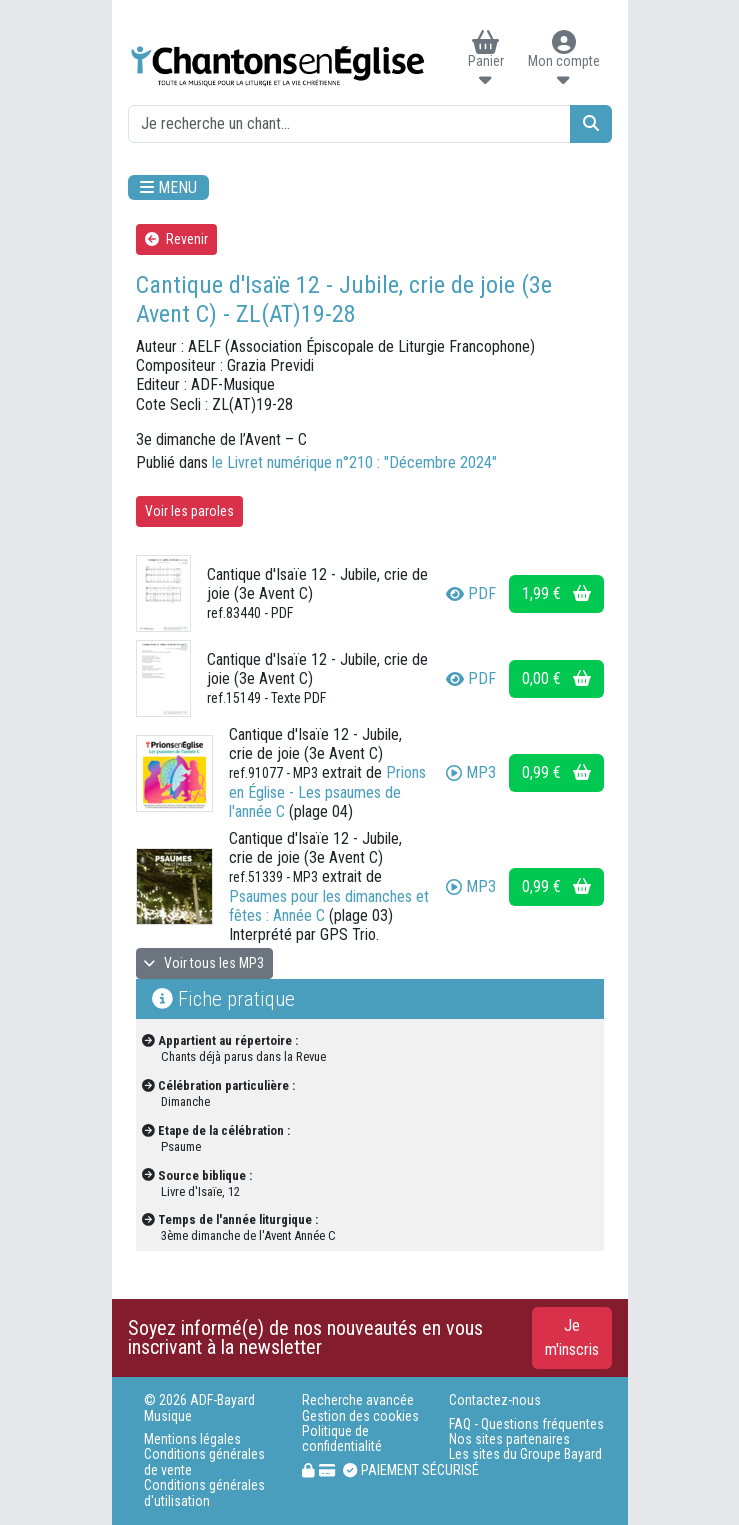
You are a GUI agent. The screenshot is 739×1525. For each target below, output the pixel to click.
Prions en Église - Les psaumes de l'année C (327, 791)
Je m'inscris (572, 1337)
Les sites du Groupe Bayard (525, 1454)
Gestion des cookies (360, 1416)
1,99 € (556, 593)
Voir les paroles (189, 511)
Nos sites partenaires (509, 1439)
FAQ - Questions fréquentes (526, 1424)
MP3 (471, 772)
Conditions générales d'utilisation (204, 1493)
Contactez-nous (495, 1400)
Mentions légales (192, 1439)
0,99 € (556, 772)
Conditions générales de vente (204, 1462)
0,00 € (556, 678)
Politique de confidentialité (342, 1439)
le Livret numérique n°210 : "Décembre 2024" (354, 462)
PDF (471, 593)
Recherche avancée (358, 1400)
